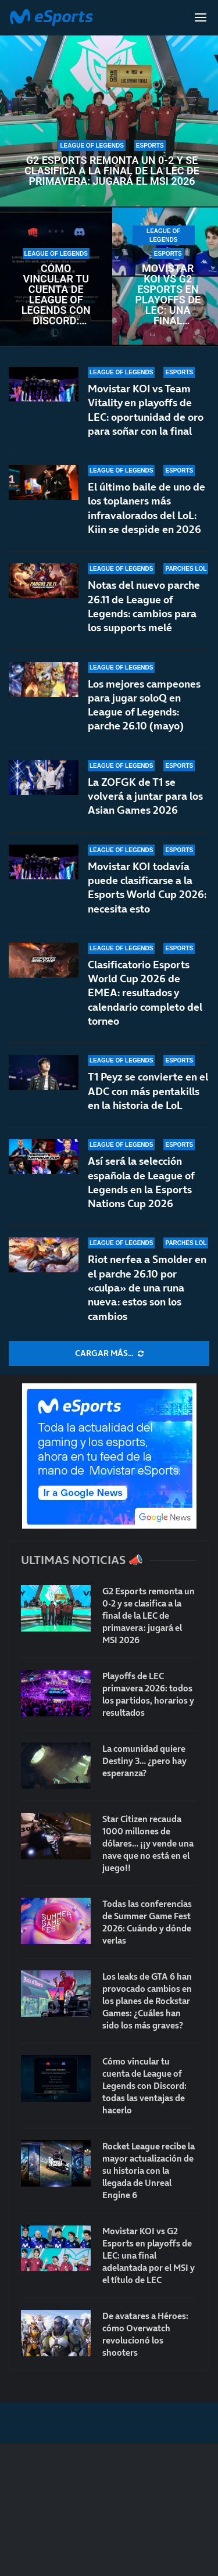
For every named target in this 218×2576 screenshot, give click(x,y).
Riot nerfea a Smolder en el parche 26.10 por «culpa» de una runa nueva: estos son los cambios (147, 1287)
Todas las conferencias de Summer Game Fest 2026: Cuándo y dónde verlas (147, 1922)
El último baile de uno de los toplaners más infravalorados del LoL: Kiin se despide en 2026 (146, 508)
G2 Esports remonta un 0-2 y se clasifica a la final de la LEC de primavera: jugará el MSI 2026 (111, 171)
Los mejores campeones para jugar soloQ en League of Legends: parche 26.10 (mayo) (144, 705)
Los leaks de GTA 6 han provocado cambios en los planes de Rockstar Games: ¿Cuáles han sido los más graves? (147, 2000)
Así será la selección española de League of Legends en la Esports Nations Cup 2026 (141, 1182)
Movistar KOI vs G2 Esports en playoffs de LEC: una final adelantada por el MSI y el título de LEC (168, 294)
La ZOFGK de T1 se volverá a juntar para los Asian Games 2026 (145, 796)
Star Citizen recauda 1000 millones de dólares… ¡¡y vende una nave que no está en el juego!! (148, 1843)
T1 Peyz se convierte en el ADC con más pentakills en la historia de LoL (148, 1090)
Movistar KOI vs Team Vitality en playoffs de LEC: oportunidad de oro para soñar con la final (145, 409)
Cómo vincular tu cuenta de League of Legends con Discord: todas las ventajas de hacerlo (56, 294)
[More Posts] (109, 1353)
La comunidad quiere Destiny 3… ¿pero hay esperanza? (144, 1761)
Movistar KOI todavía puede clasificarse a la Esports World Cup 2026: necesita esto (147, 887)
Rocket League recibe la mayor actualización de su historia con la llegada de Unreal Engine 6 (148, 2170)
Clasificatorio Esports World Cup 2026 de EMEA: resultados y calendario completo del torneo (145, 992)
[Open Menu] (200, 17)
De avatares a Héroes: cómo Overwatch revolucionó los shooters (145, 2334)
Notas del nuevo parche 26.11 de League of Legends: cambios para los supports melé (144, 606)
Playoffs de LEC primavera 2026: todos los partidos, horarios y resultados (148, 1694)
